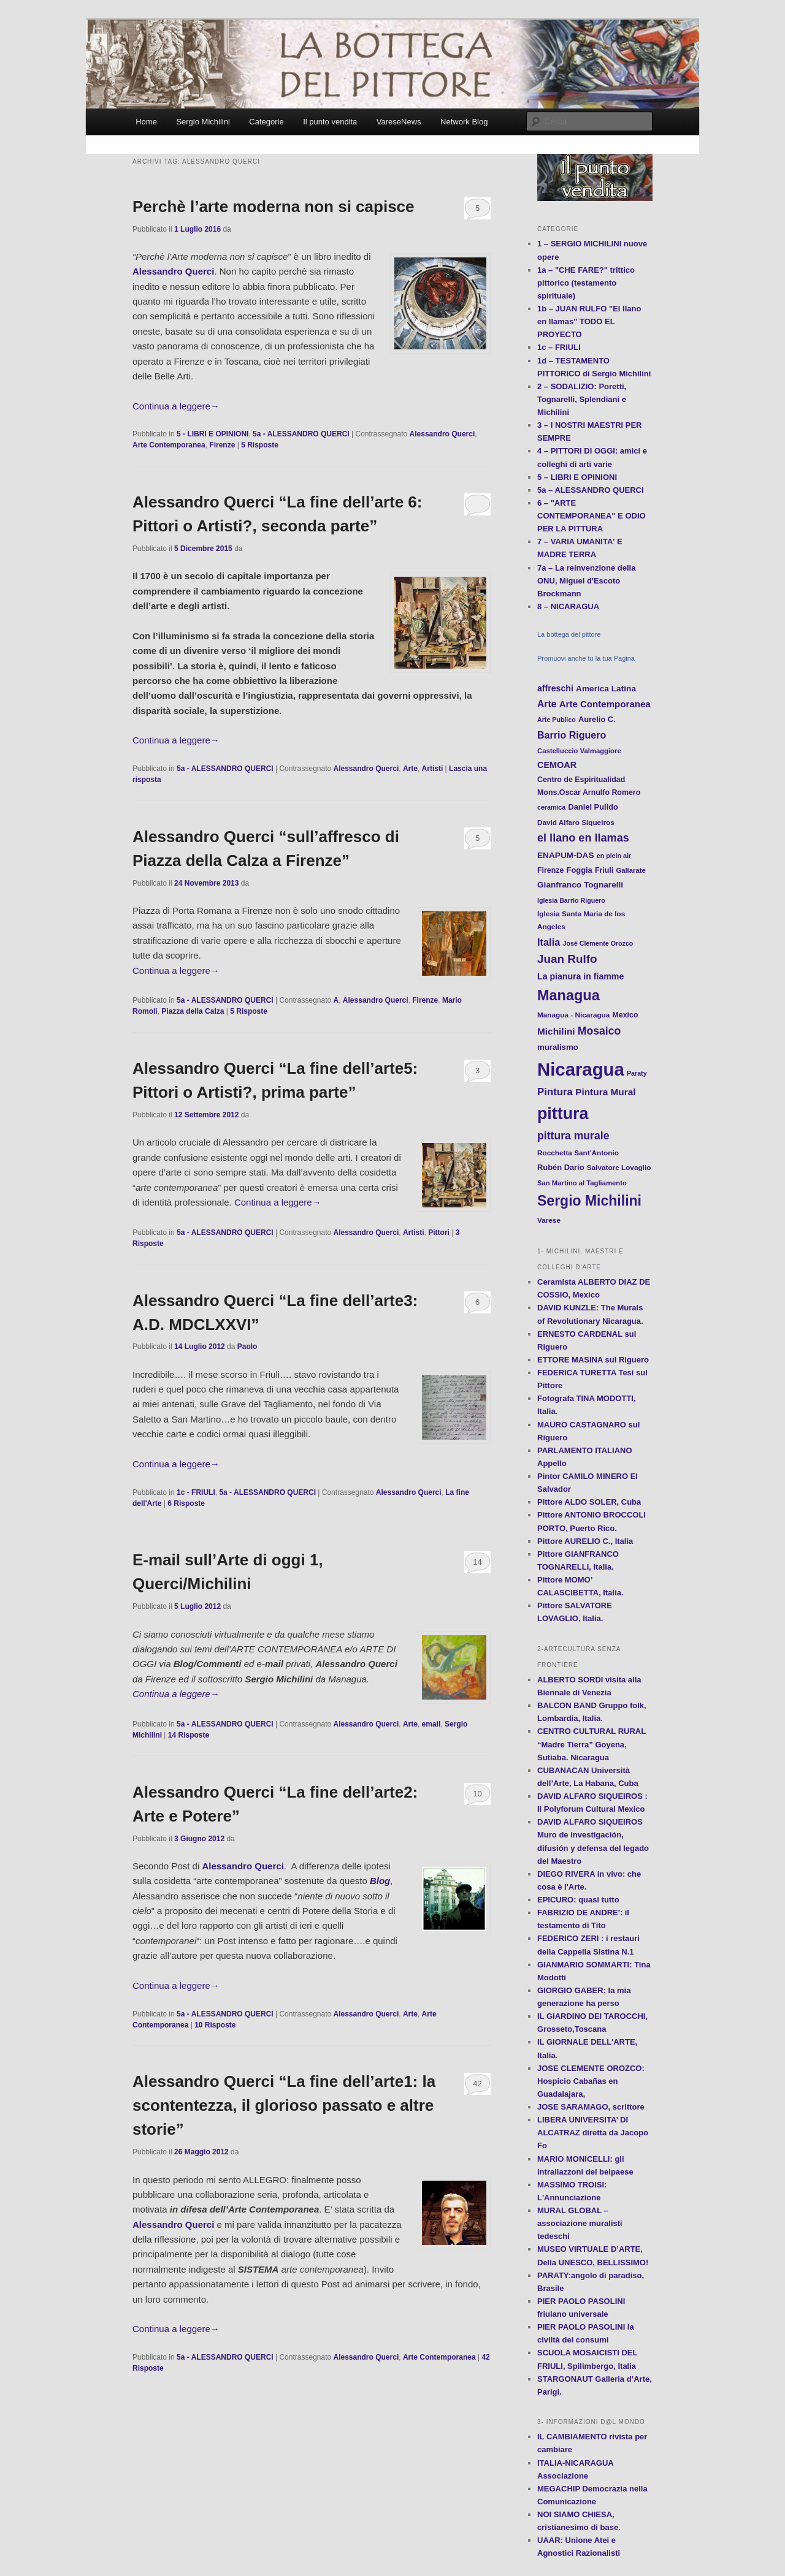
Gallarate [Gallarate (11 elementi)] (630, 870)
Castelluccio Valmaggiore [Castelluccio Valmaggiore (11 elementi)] (579, 750)
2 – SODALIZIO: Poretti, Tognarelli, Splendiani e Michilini (581, 399)
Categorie (266, 121)
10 (477, 1793)
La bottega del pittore (568, 634)
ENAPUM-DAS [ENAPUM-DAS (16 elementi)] (565, 855)
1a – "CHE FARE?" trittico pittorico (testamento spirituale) (586, 282)
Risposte (259, 445)
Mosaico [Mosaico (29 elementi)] (599, 1031)
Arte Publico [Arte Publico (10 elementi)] (556, 719)
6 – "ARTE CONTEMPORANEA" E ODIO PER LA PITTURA (591, 515)
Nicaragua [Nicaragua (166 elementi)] (580, 1069)
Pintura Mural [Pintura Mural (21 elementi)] (605, 1092)
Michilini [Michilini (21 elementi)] (556, 1031)
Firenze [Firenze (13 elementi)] (550, 870)
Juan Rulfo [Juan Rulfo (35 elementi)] (567, 958)
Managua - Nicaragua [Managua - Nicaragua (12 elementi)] (573, 1015)
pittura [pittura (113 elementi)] (562, 1113)
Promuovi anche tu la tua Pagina (586, 658)
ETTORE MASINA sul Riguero (593, 1359)
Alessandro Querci (442, 434)
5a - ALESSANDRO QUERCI (301, 434)
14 (477, 1562)
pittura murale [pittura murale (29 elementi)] (573, 1136)
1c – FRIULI (559, 347)
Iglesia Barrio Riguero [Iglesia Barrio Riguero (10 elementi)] (571, 900)
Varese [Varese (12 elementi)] (549, 1220)
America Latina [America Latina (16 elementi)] (606, 688)
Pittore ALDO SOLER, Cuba (589, 1501)
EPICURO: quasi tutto (578, 1899)
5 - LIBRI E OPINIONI (212, 434)
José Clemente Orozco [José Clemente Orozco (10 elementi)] (597, 943)
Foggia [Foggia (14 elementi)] (579, 870)
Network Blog (464, 121)
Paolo (247, 1346)
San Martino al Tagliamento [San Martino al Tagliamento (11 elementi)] (582, 1183)
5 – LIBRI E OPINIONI (577, 477)
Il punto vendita (330, 121)
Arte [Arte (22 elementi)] (546, 704)
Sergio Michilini (202, 121)
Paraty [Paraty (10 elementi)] (637, 1073)
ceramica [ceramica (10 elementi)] (551, 807)
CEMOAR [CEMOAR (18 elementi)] (556, 765)
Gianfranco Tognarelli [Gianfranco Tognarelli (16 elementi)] (580, 884)
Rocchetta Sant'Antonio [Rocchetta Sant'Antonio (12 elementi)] (578, 1153)
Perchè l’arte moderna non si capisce (273, 206)
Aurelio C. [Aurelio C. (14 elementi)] (597, 719)
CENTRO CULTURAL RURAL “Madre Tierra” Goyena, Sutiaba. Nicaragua (591, 1744)
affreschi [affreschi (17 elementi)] (555, 688)
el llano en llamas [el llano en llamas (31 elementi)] (583, 838)
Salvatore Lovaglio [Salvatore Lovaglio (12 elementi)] (619, 1167)
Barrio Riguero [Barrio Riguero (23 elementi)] (571, 734)
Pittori (439, 1232)
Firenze (222, 445)
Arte (410, 768)
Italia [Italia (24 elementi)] (548, 942)
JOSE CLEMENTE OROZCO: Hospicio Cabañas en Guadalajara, (591, 2081)
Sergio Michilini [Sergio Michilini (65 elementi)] (589, 1201)
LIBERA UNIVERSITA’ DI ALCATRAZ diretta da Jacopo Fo (592, 2132)
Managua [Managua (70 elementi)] (568, 995)
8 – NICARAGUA (568, 606)
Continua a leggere (176, 406)
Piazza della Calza (192, 1011)
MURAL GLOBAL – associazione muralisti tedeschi (579, 2223)
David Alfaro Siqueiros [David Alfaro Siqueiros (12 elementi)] (576, 822)
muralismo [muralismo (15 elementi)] (557, 1047)
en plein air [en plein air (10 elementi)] (614, 855)
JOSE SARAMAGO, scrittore (591, 2106)
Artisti (432, 768)
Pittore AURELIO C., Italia (585, 1541)
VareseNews (399, 121)
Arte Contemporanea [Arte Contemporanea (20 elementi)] (605, 704)
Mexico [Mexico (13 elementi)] (625, 1015)
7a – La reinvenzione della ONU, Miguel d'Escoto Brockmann (586, 580)
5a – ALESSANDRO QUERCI (590, 490)
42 (477, 2083)
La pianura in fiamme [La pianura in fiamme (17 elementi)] (580, 976)
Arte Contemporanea (168, 445)
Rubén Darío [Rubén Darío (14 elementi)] (560, 1167)
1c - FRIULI (196, 1492)
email (431, 1724)
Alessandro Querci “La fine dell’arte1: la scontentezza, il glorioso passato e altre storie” (283, 2105)
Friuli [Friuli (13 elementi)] (604, 870)
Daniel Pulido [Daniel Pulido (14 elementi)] (593, 806)
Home (146, 121)
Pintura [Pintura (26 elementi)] (555, 1092)
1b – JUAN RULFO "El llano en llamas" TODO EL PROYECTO (589, 321)
